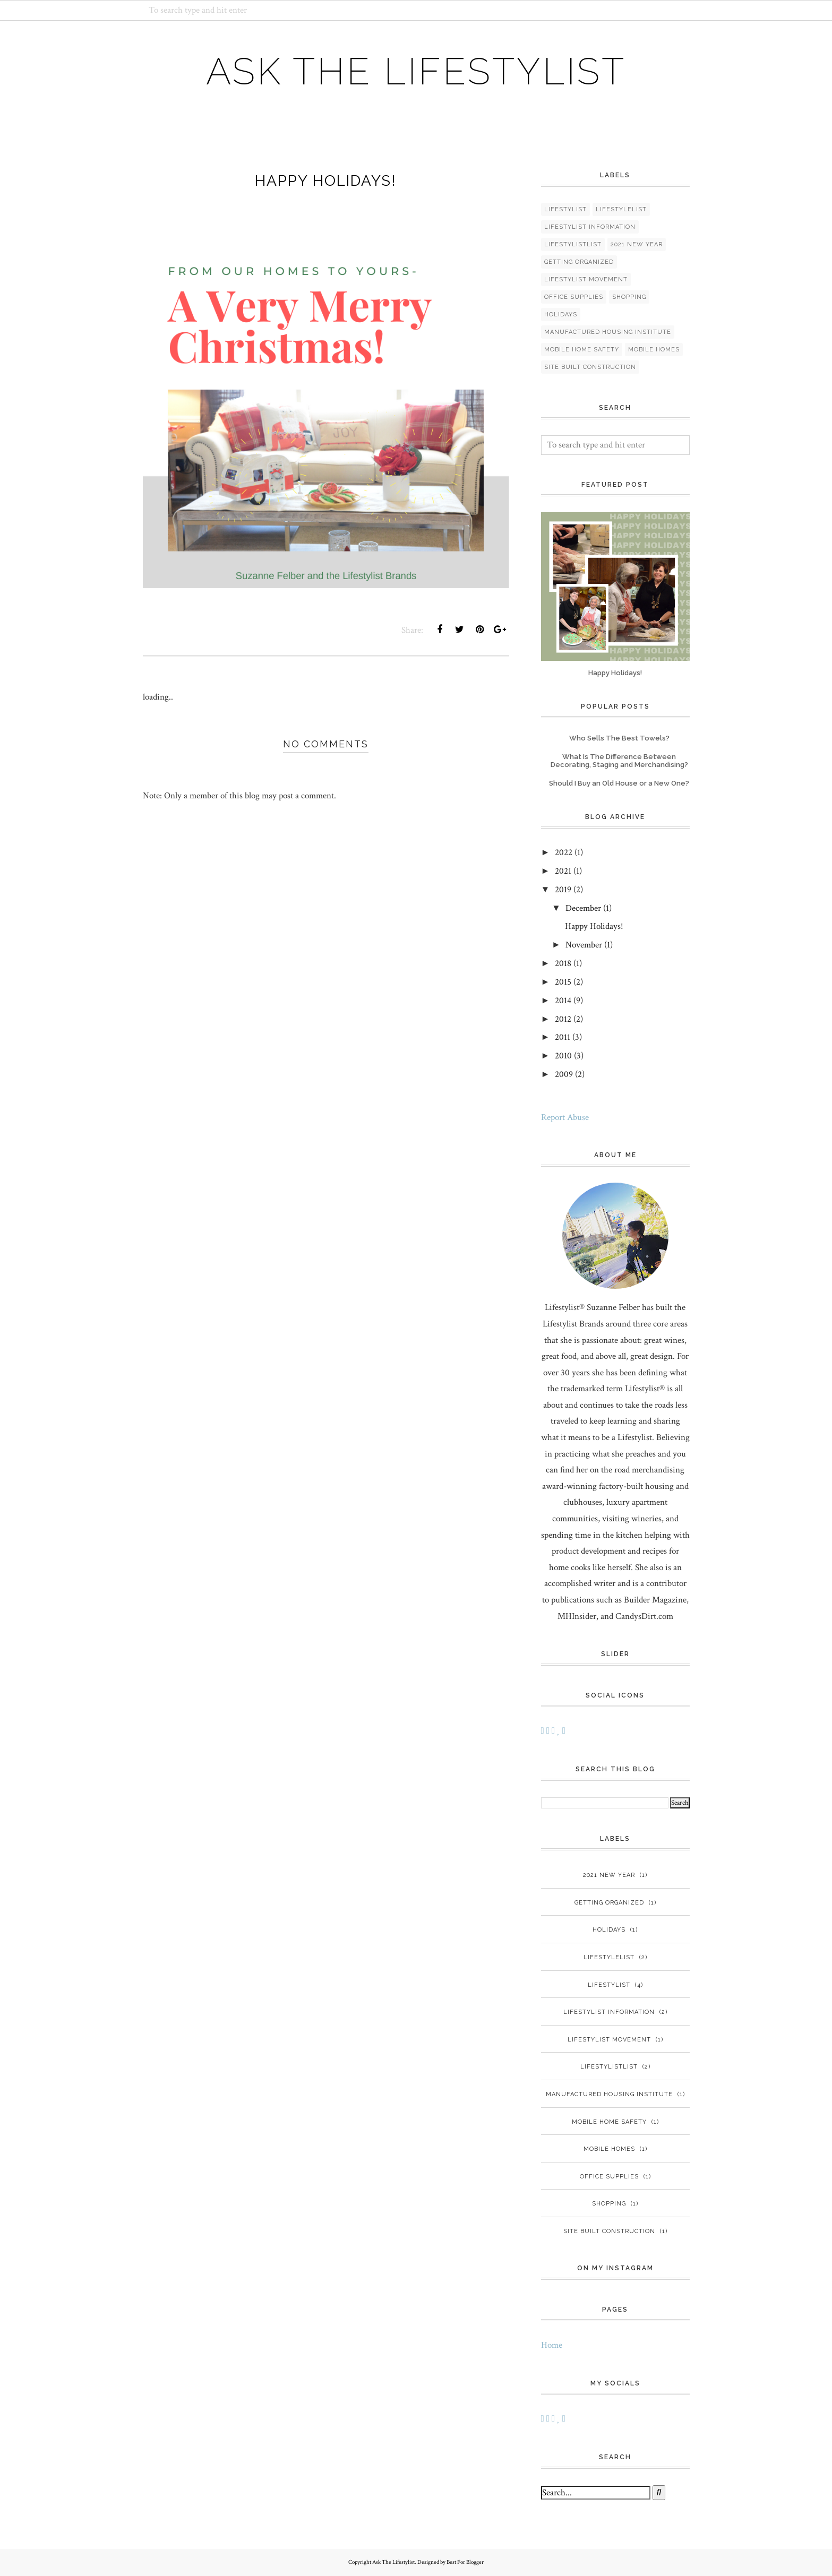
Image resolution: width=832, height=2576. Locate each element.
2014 (563, 1000)
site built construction (590, 367)
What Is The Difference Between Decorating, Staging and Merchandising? (619, 761)
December (583, 908)
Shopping (629, 297)
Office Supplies (573, 297)
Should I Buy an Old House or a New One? (619, 783)
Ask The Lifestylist (416, 71)
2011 (562, 1037)
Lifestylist (565, 209)
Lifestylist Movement (586, 279)
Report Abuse (565, 1117)
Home (551, 2345)
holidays (560, 314)
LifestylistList (573, 244)
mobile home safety (581, 349)
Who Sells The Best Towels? (619, 738)
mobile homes (654, 349)
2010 (563, 1056)
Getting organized (579, 262)
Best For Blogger (465, 2562)
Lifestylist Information (590, 226)
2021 (563, 871)
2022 (563, 852)
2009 (564, 1074)
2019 (563, 889)
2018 (563, 963)
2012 (563, 1019)
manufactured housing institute (607, 332)
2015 (563, 982)
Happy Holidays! (615, 673)
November (583, 945)
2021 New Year (637, 244)
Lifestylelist (621, 209)
